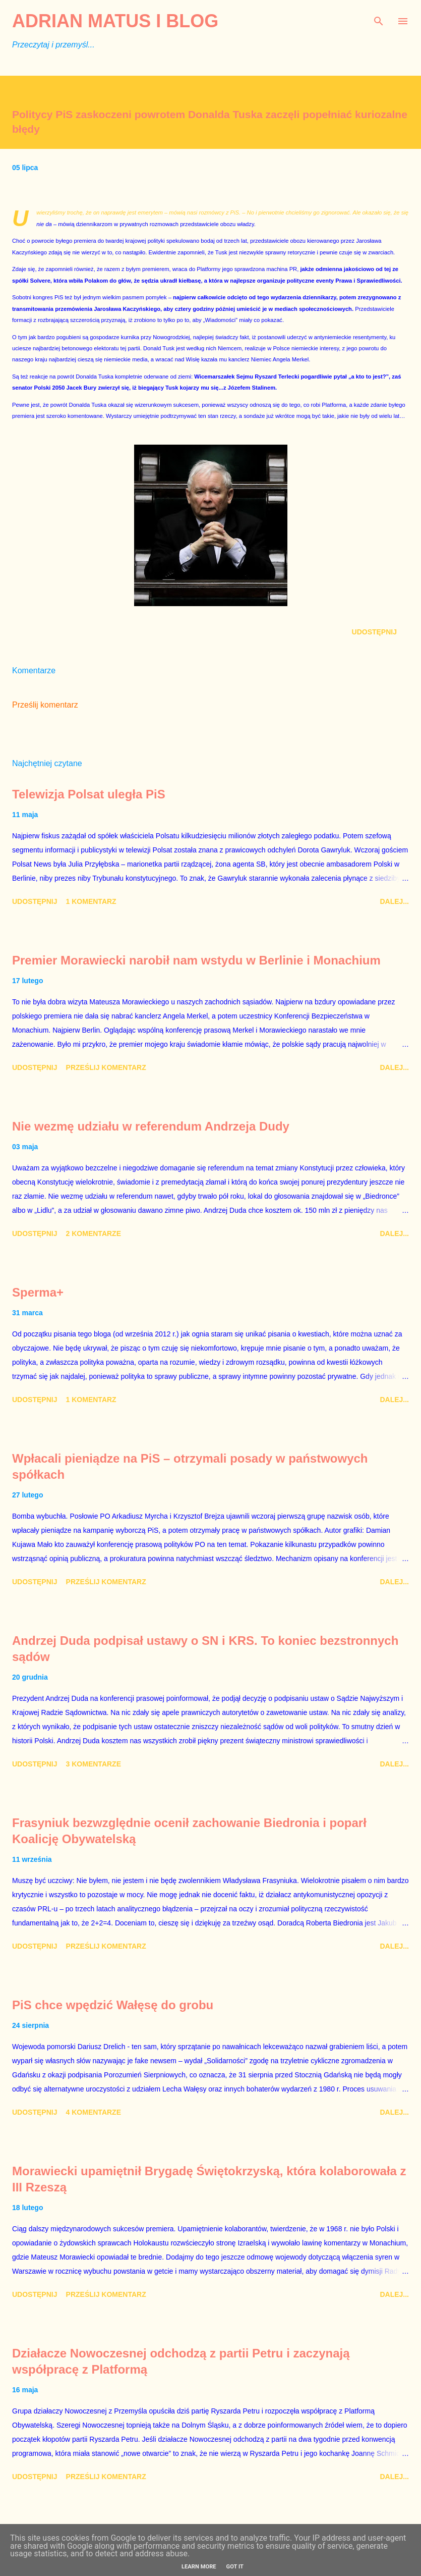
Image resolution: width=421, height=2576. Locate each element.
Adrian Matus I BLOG (115, 21)
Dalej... (394, 901)
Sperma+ (38, 1292)
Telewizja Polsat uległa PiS (88, 794)
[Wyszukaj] (379, 18)
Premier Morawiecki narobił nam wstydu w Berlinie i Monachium (196, 960)
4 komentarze (93, 2112)
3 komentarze (93, 1764)
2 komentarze (93, 1233)
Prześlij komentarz (45, 705)
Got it (235, 2566)
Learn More (199, 2566)
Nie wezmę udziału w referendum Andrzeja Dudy (150, 1126)
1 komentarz (91, 901)
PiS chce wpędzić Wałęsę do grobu (112, 2005)
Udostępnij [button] (374, 632)
